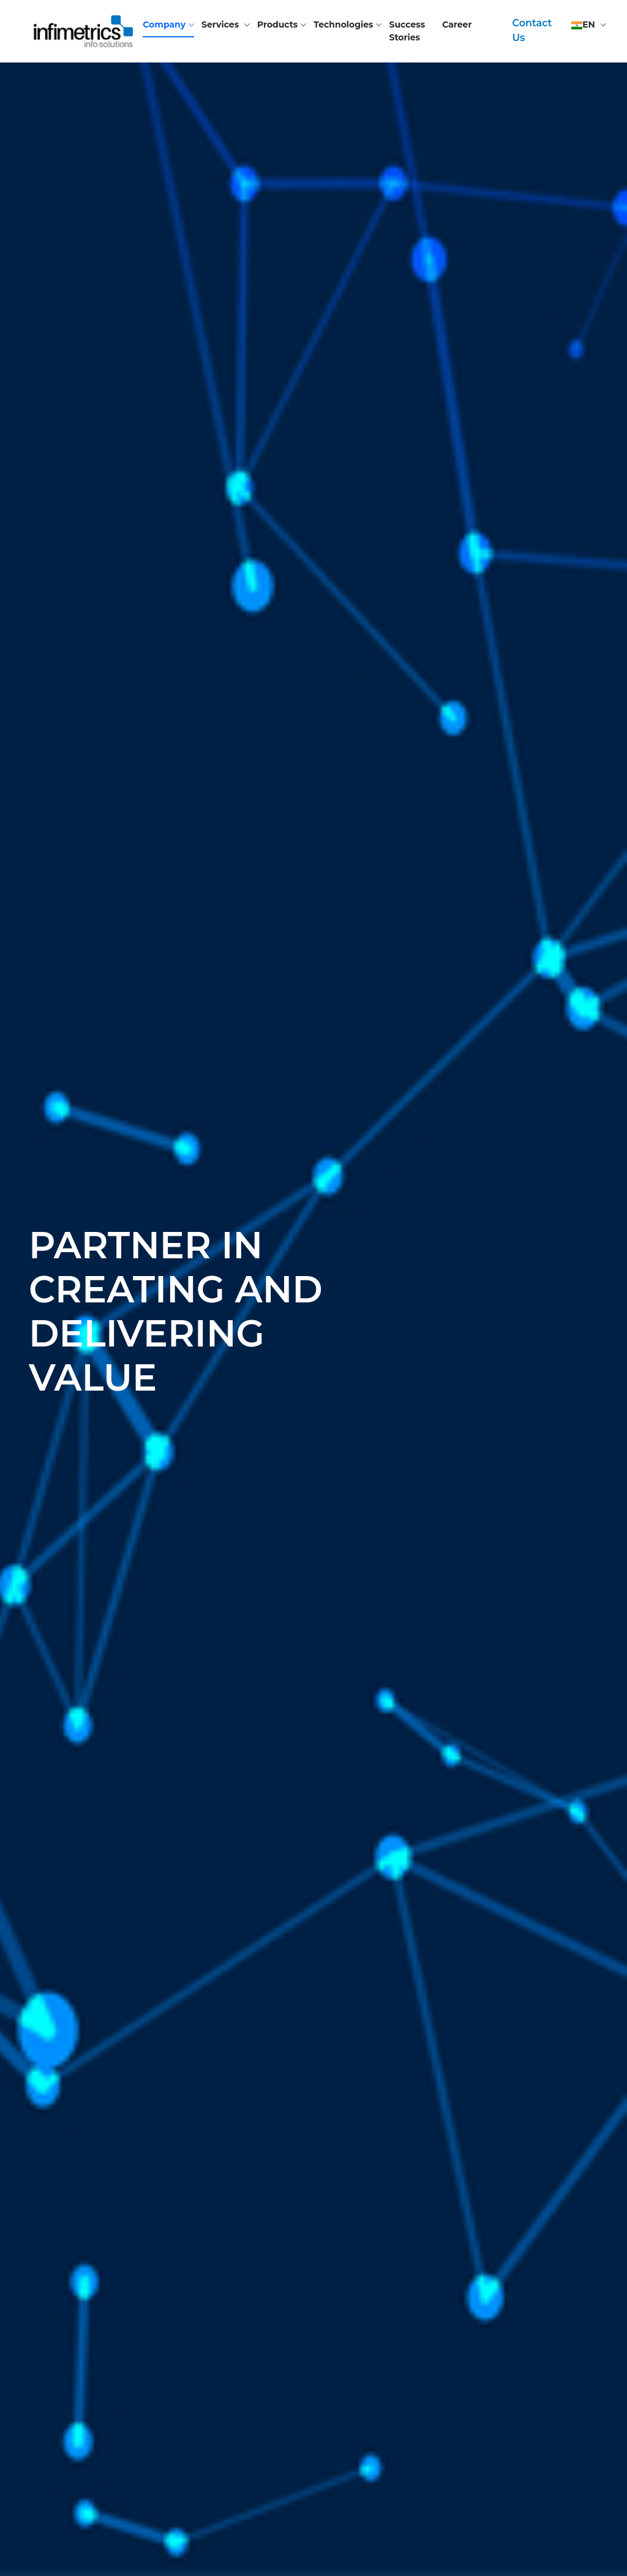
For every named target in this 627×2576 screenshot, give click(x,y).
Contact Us (532, 30)
